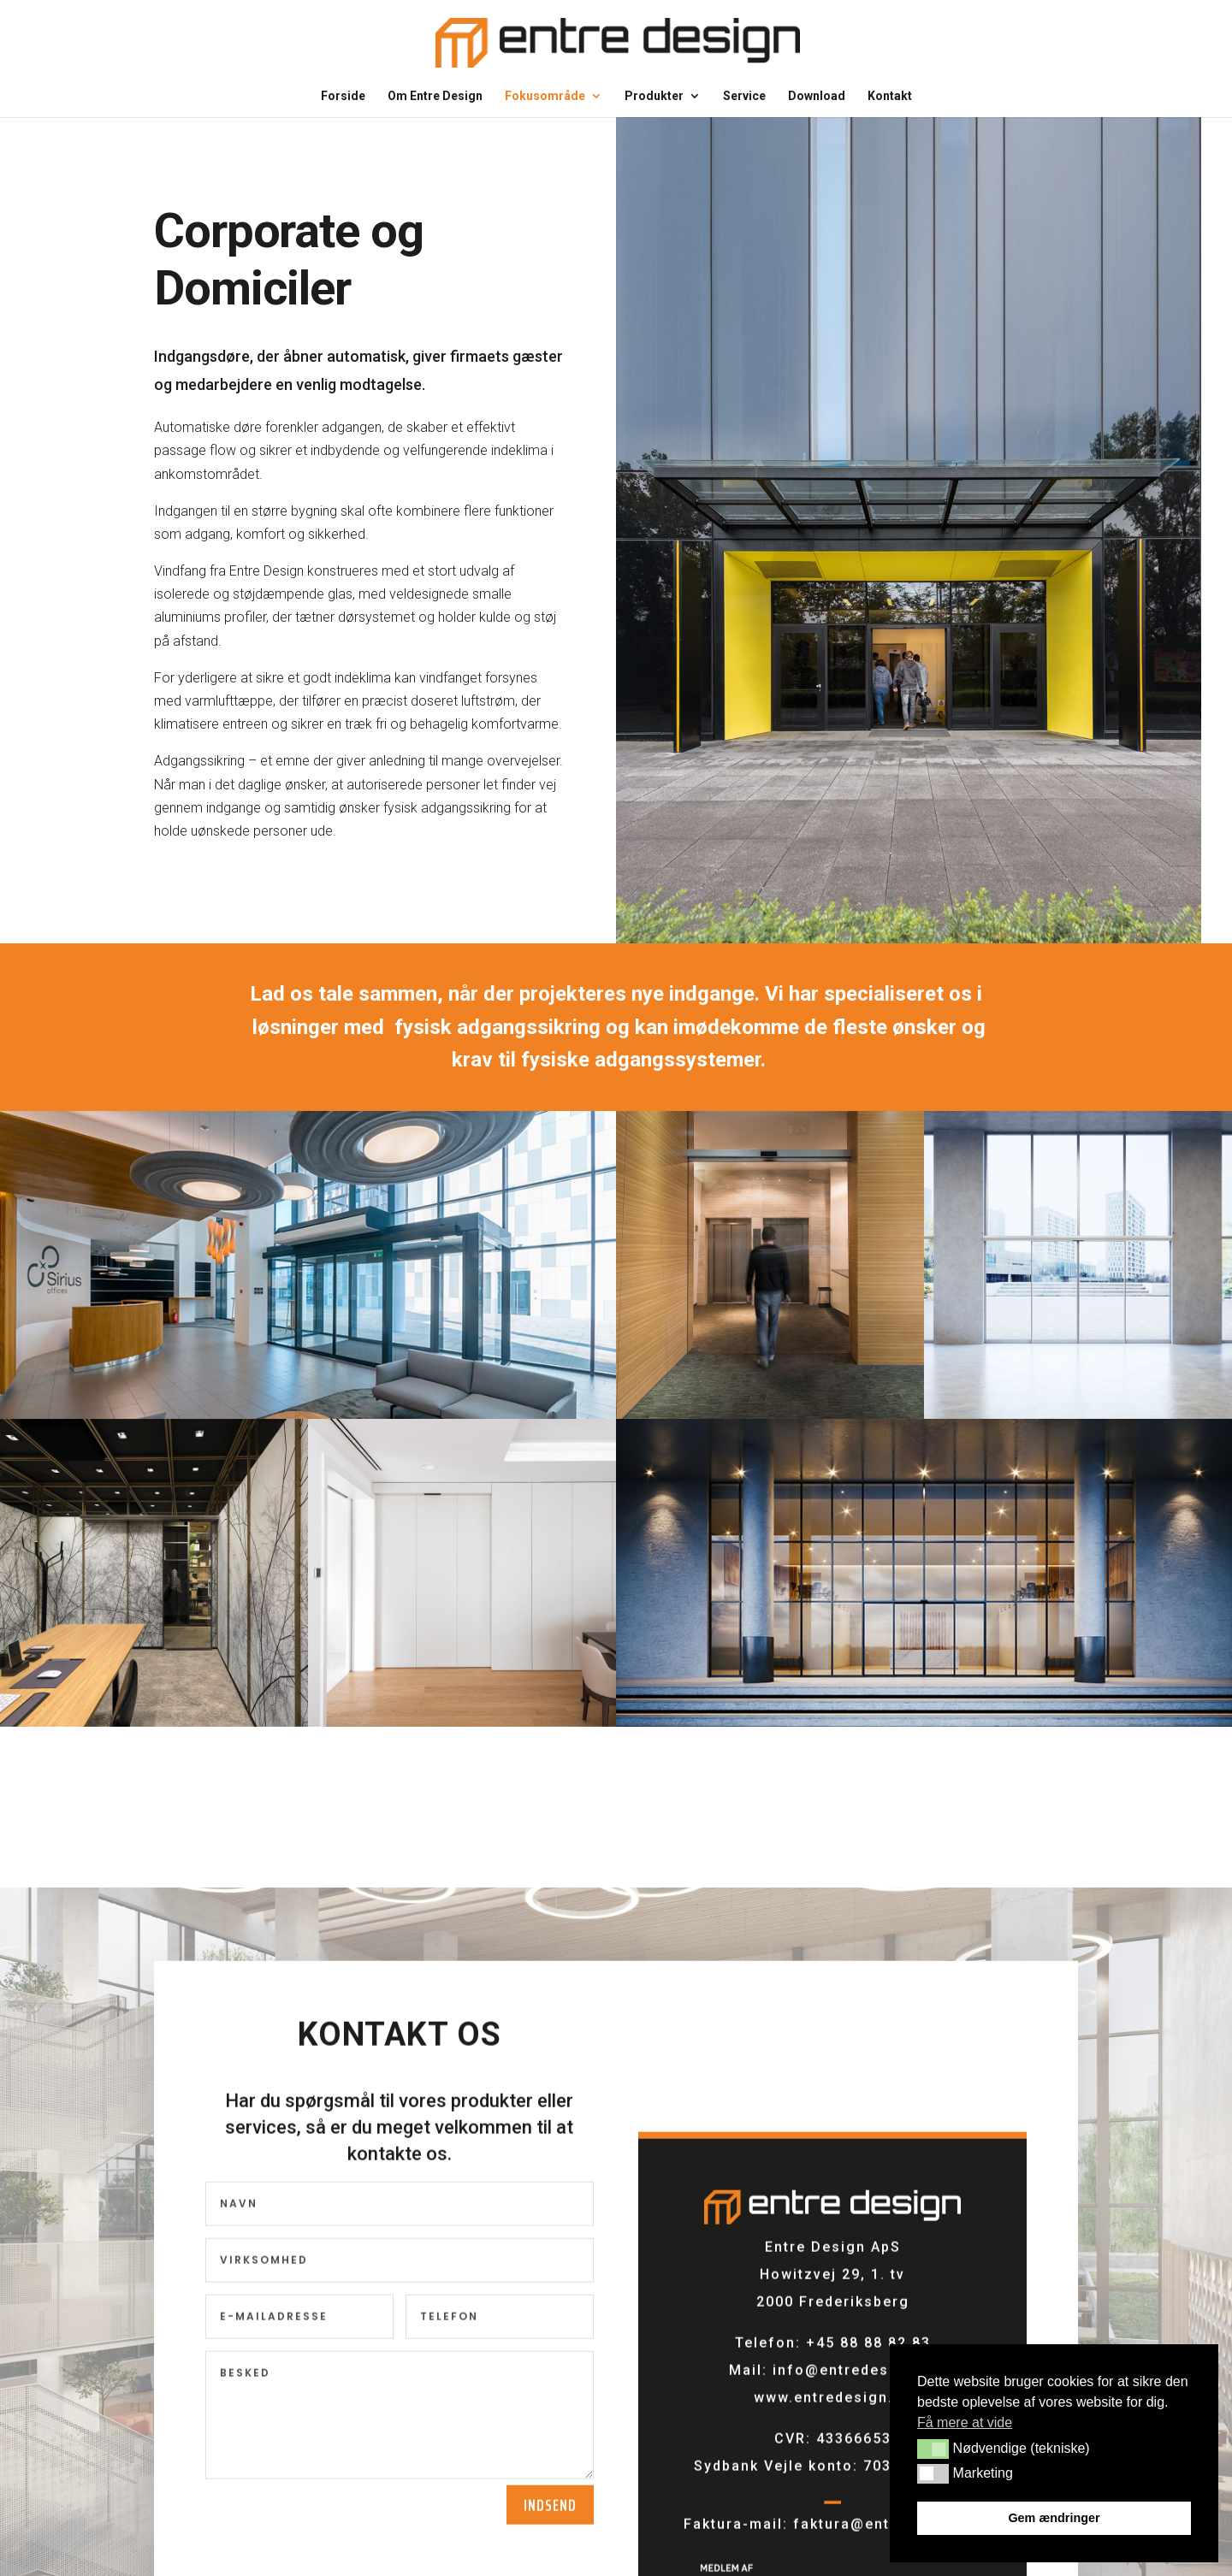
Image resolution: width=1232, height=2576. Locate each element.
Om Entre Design (435, 96)
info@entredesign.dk (855, 2380)
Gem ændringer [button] (1053, 2518)
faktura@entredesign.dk (887, 2534)
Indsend (550, 2514)
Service (744, 96)
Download (816, 96)
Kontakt (890, 96)
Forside (343, 96)
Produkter (654, 96)
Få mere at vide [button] (964, 2422)
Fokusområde (545, 96)
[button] (933, 2448)
